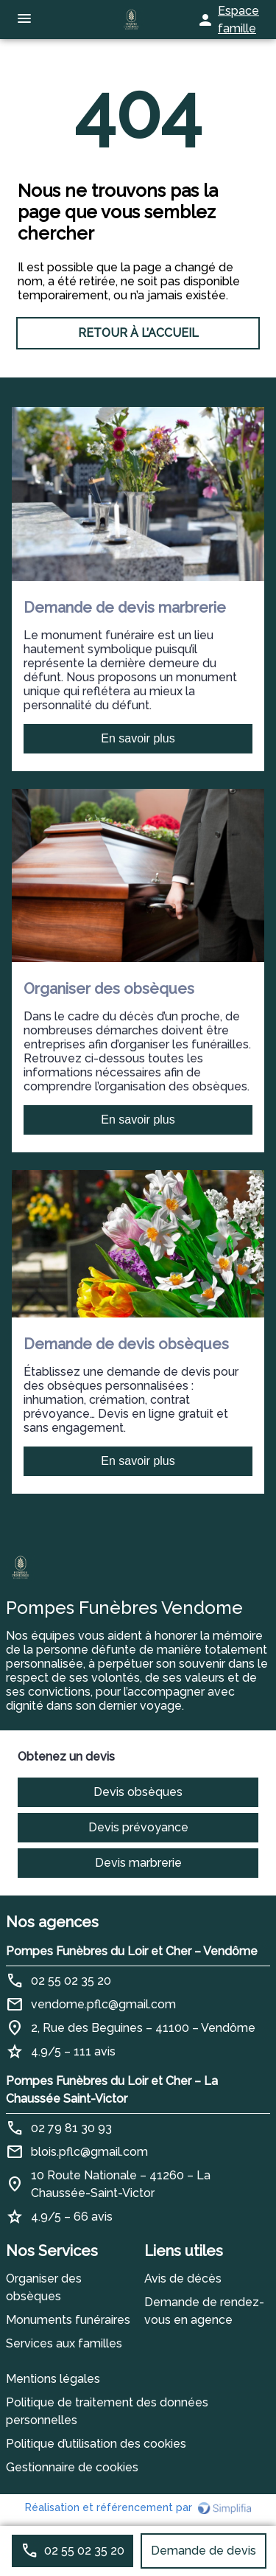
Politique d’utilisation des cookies (96, 2444)
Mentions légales (53, 2379)
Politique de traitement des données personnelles (107, 2411)
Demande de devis (203, 2551)
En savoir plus (138, 738)
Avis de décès (183, 2279)
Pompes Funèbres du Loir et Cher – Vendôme (132, 1951)
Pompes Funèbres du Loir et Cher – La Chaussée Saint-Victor (112, 2090)
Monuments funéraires (68, 2320)
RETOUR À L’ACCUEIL (138, 333)
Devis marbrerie (138, 1863)
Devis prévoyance (138, 1827)
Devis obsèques (138, 1792)
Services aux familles (64, 2343)
